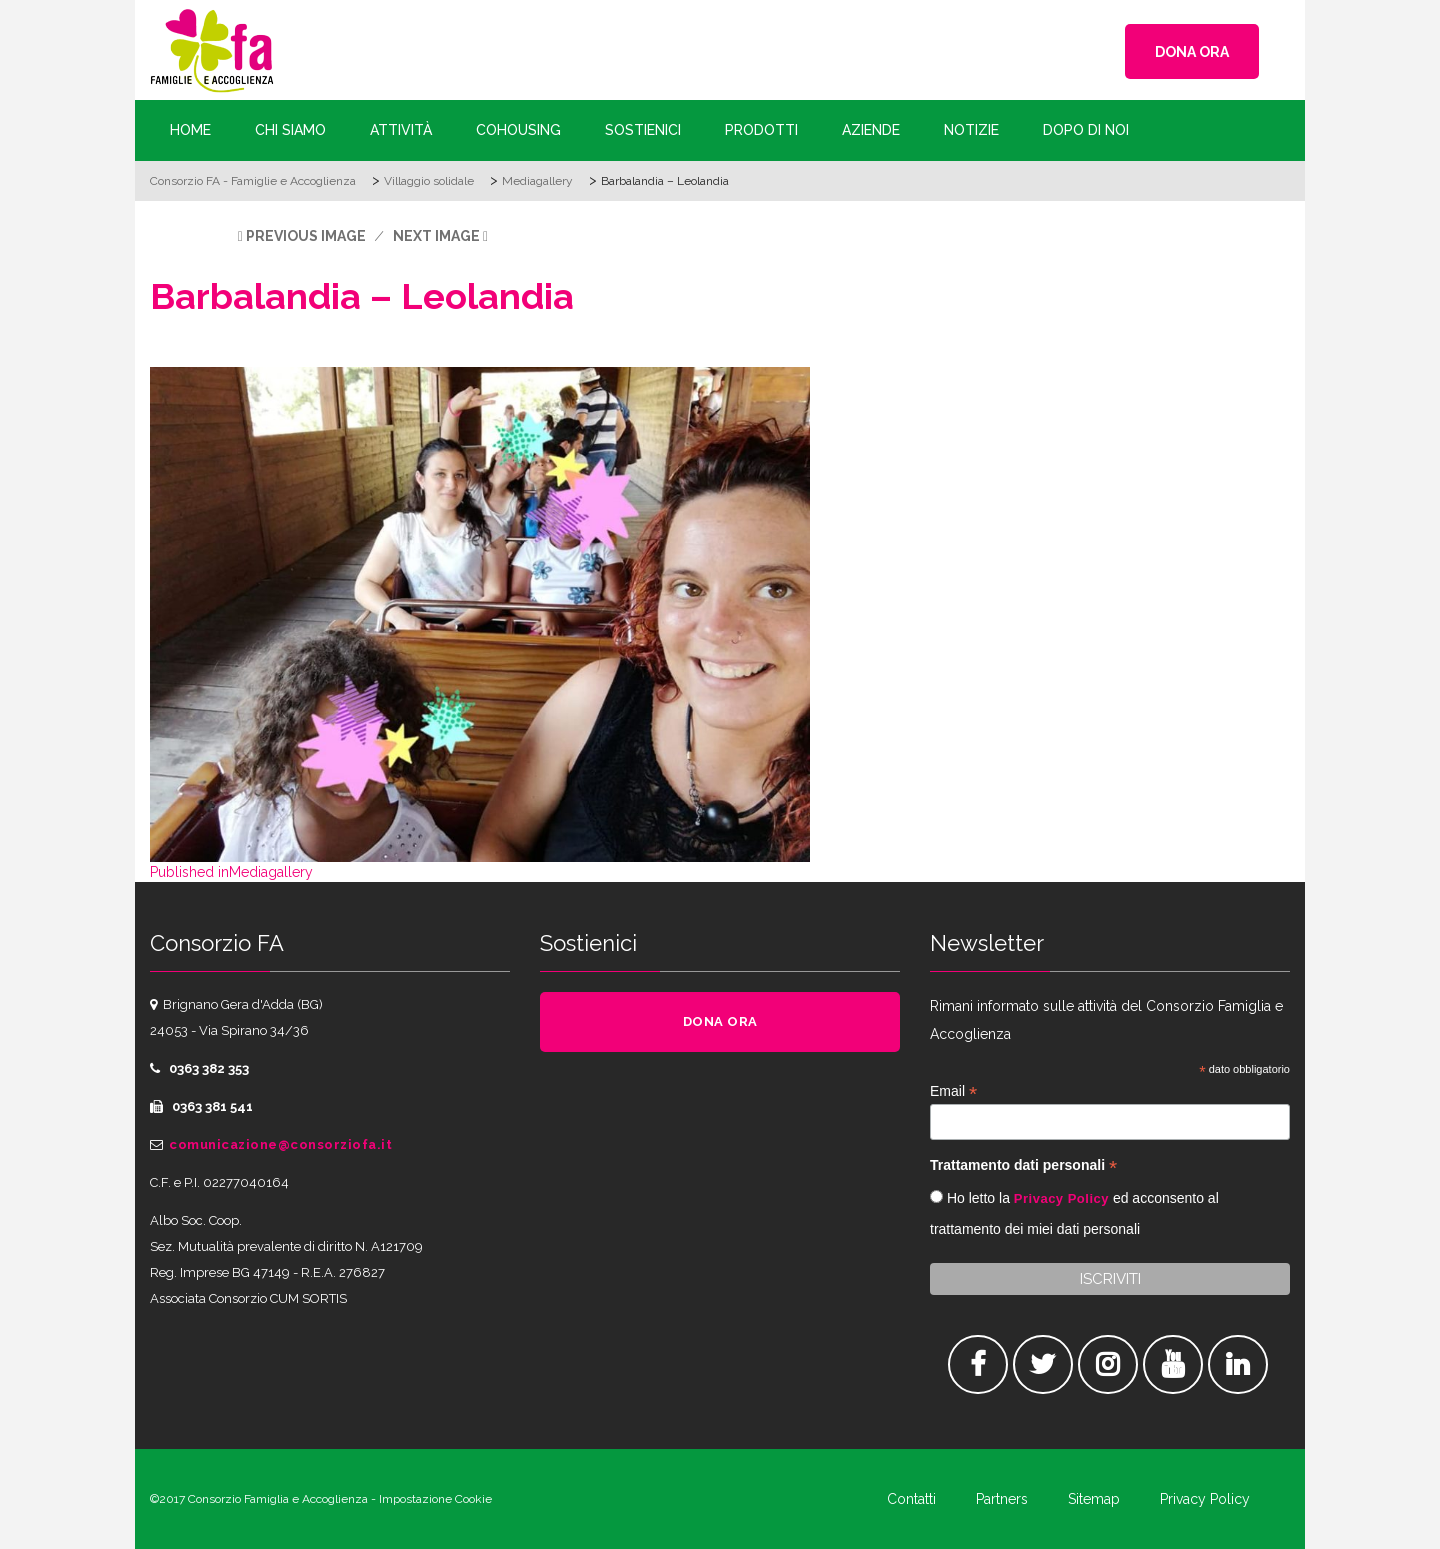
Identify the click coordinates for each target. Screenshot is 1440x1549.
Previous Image (306, 236)
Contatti (911, 1499)
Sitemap (1094, 1499)
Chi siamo (290, 130)
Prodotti (761, 130)
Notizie (971, 130)
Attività (401, 130)
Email (953, 1091)
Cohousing (518, 130)
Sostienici (643, 130)
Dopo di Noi (1086, 130)
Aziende (871, 130)
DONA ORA (1192, 52)
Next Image (436, 236)
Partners (1002, 1499)
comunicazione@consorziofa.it (280, 1144)
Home (190, 130)
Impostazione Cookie (435, 1499)
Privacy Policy (1061, 1198)
